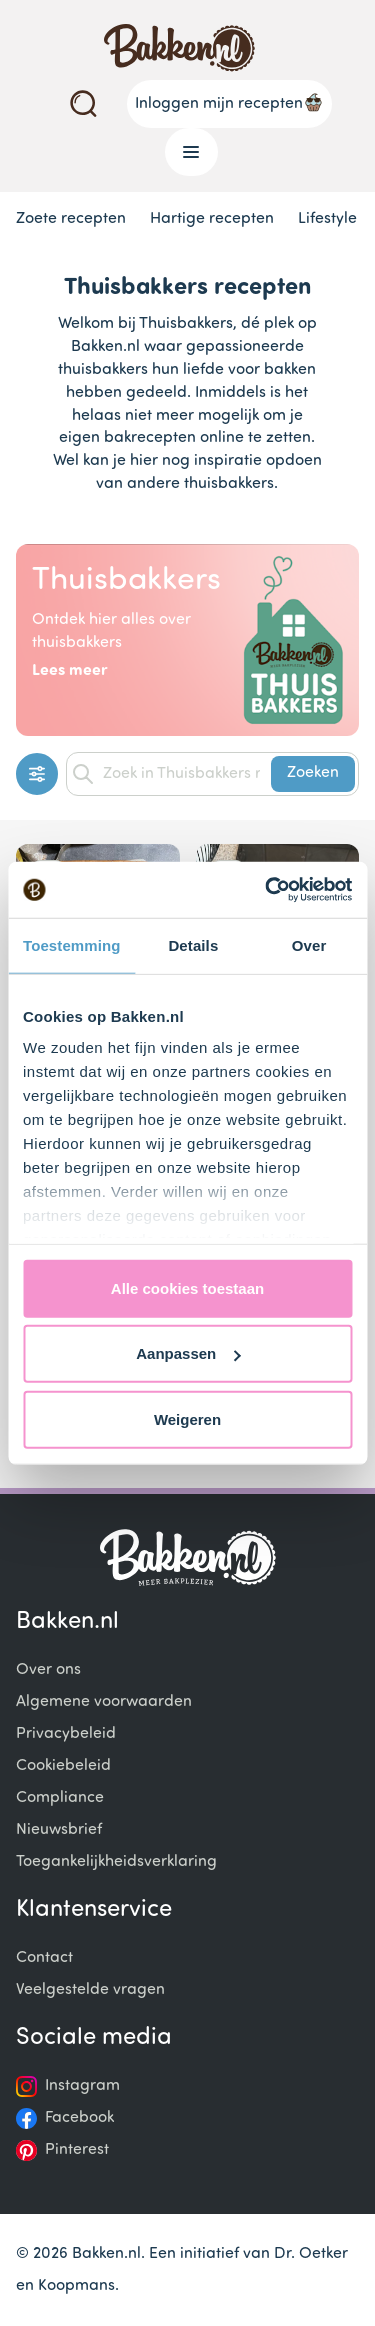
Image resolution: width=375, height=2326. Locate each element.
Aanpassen (188, 1353)
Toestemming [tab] (72, 944)
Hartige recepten (212, 219)
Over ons (48, 1670)
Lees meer (70, 671)
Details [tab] (193, 944)
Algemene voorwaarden (104, 1702)
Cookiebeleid (63, 1766)
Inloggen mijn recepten (229, 102)
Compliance (60, 1798)
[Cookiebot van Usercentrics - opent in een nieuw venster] (267, 890)
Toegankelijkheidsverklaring (116, 1862)
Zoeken (313, 773)
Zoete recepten (71, 219)
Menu (183, 152)
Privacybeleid (66, 1734)
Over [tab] (309, 944)
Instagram (82, 2086)
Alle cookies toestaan (187, 1287)
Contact (44, 1958)
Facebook (79, 2118)
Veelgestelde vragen (90, 1990)
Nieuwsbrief (59, 1830)
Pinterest (77, 2150)
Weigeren (187, 1418)
